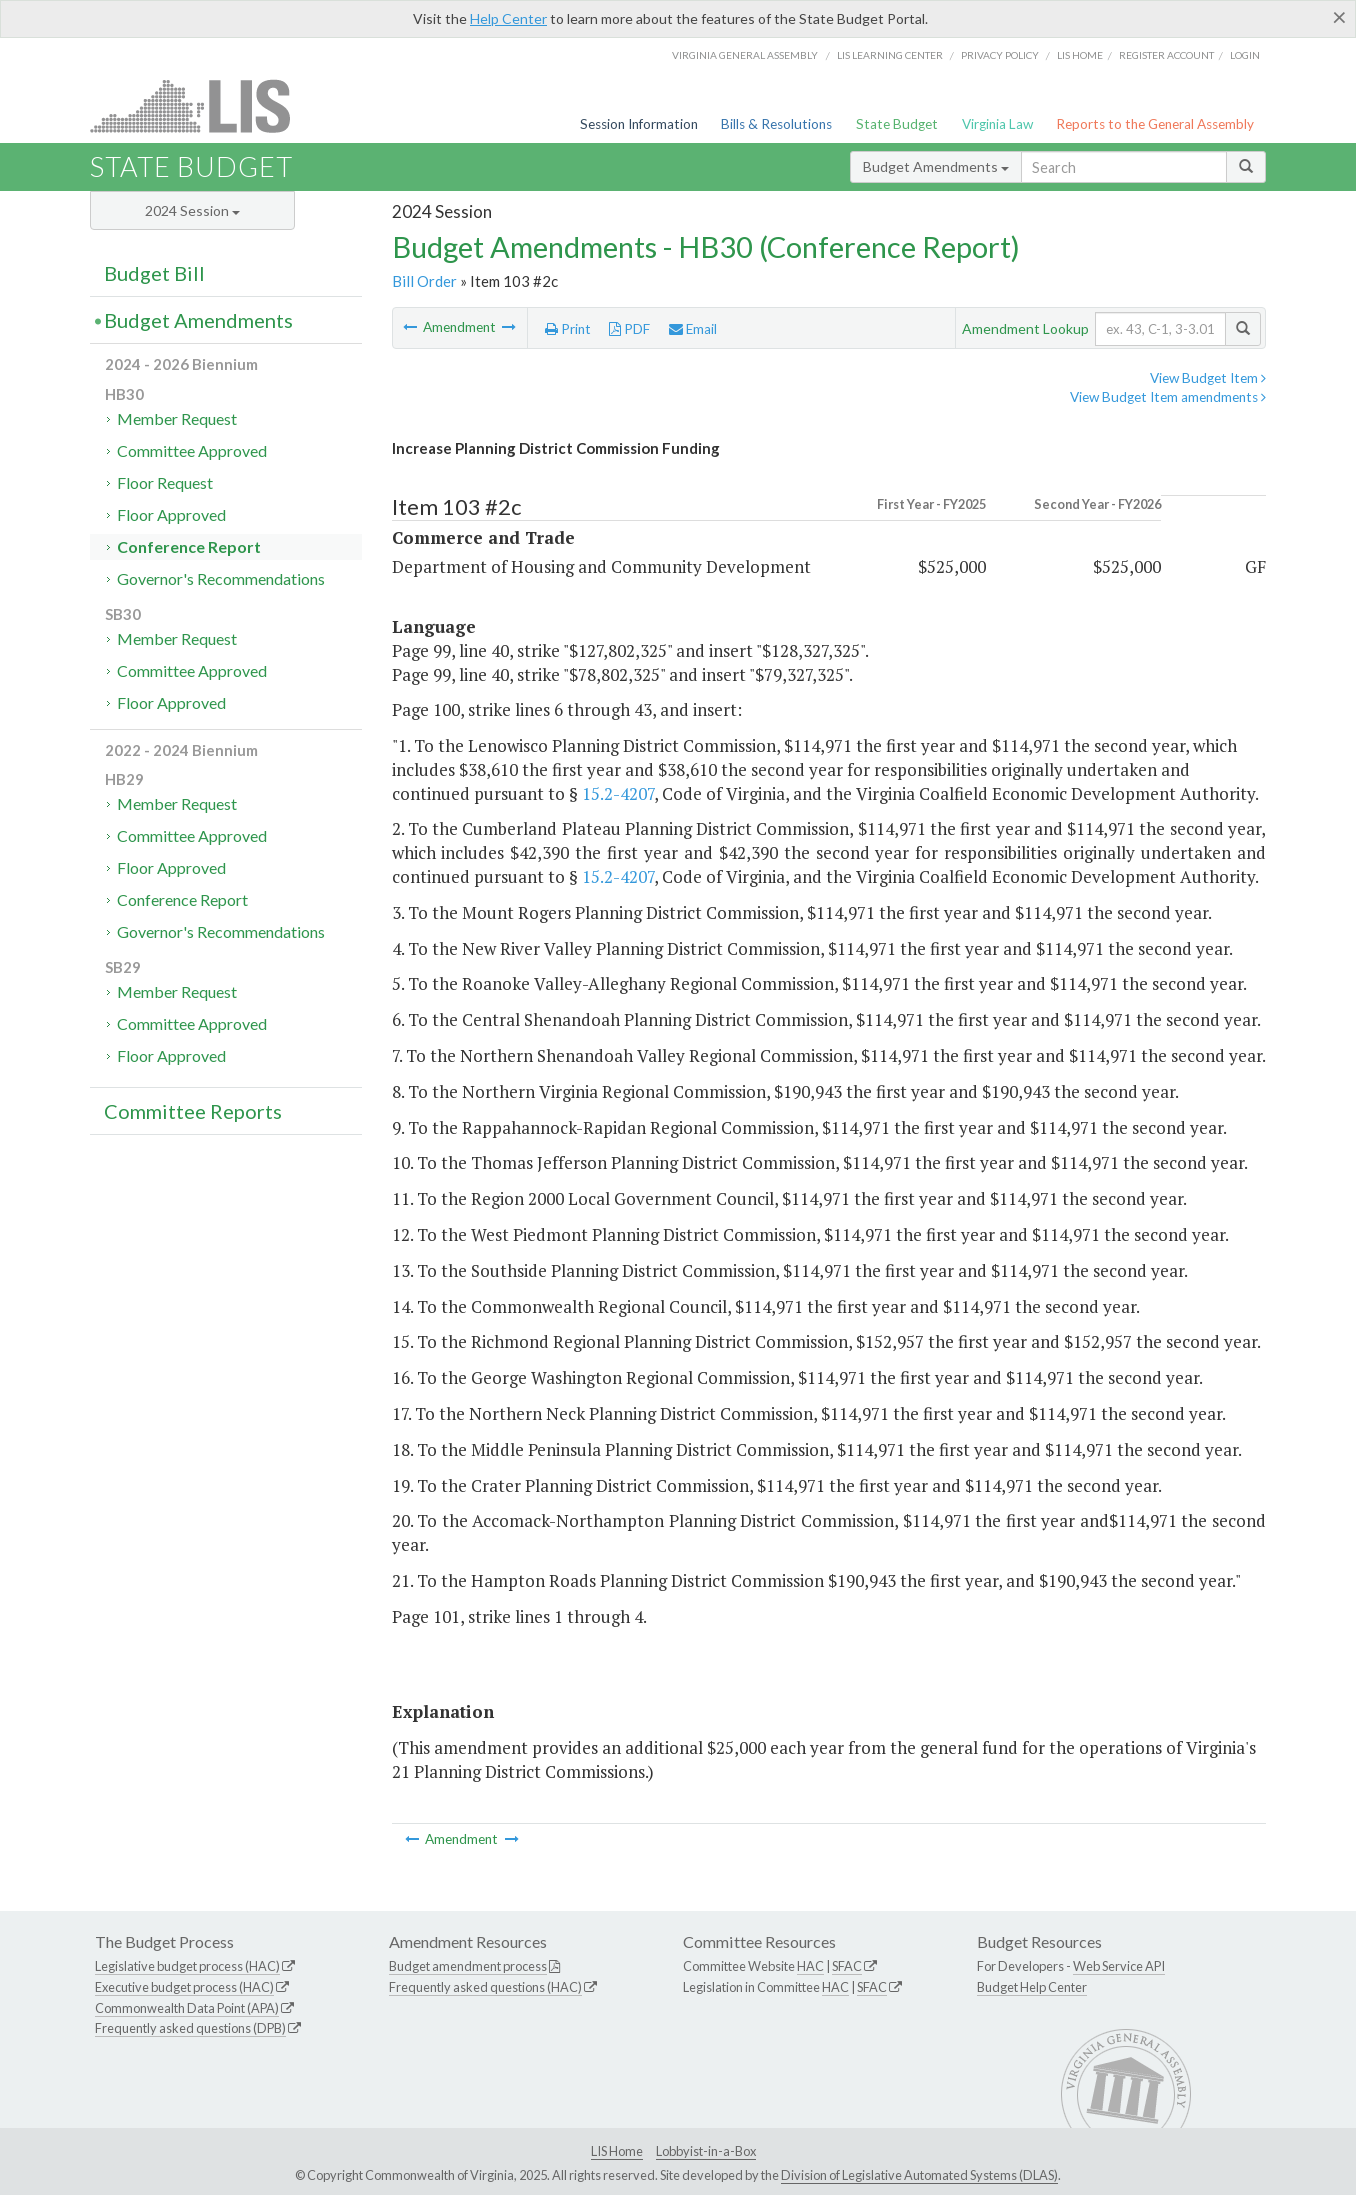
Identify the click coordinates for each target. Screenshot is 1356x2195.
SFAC (847, 1966)
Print (568, 329)
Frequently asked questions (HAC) (485, 1987)
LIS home (1080, 55)
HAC (810, 1966)
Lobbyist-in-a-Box (706, 2151)
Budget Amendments (936, 166)
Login (1245, 55)
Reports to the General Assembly (1155, 124)
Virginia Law (997, 124)
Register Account (1166, 55)
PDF (629, 329)
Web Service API (1119, 1966)
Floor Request (165, 482)
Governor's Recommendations (221, 578)
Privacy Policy (1000, 55)
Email (693, 329)
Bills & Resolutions (776, 124)
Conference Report (189, 546)
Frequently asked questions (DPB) (190, 2028)
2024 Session (192, 210)
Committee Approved (192, 450)
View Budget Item (1208, 378)
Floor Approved (171, 514)
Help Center (508, 18)
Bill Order (424, 281)
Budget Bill (154, 273)
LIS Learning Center (890, 55)
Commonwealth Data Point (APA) (187, 2008)
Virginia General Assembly (745, 55)
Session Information (639, 124)
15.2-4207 (618, 793)
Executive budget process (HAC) (184, 1987)
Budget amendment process (468, 1966)
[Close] (1339, 17)
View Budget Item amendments (1168, 397)
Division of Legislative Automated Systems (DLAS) (919, 2175)
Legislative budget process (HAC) (187, 1966)
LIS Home (617, 2151)
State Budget (897, 124)
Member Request (177, 418)
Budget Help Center (1032, 1987)
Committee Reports (193, 1111)
